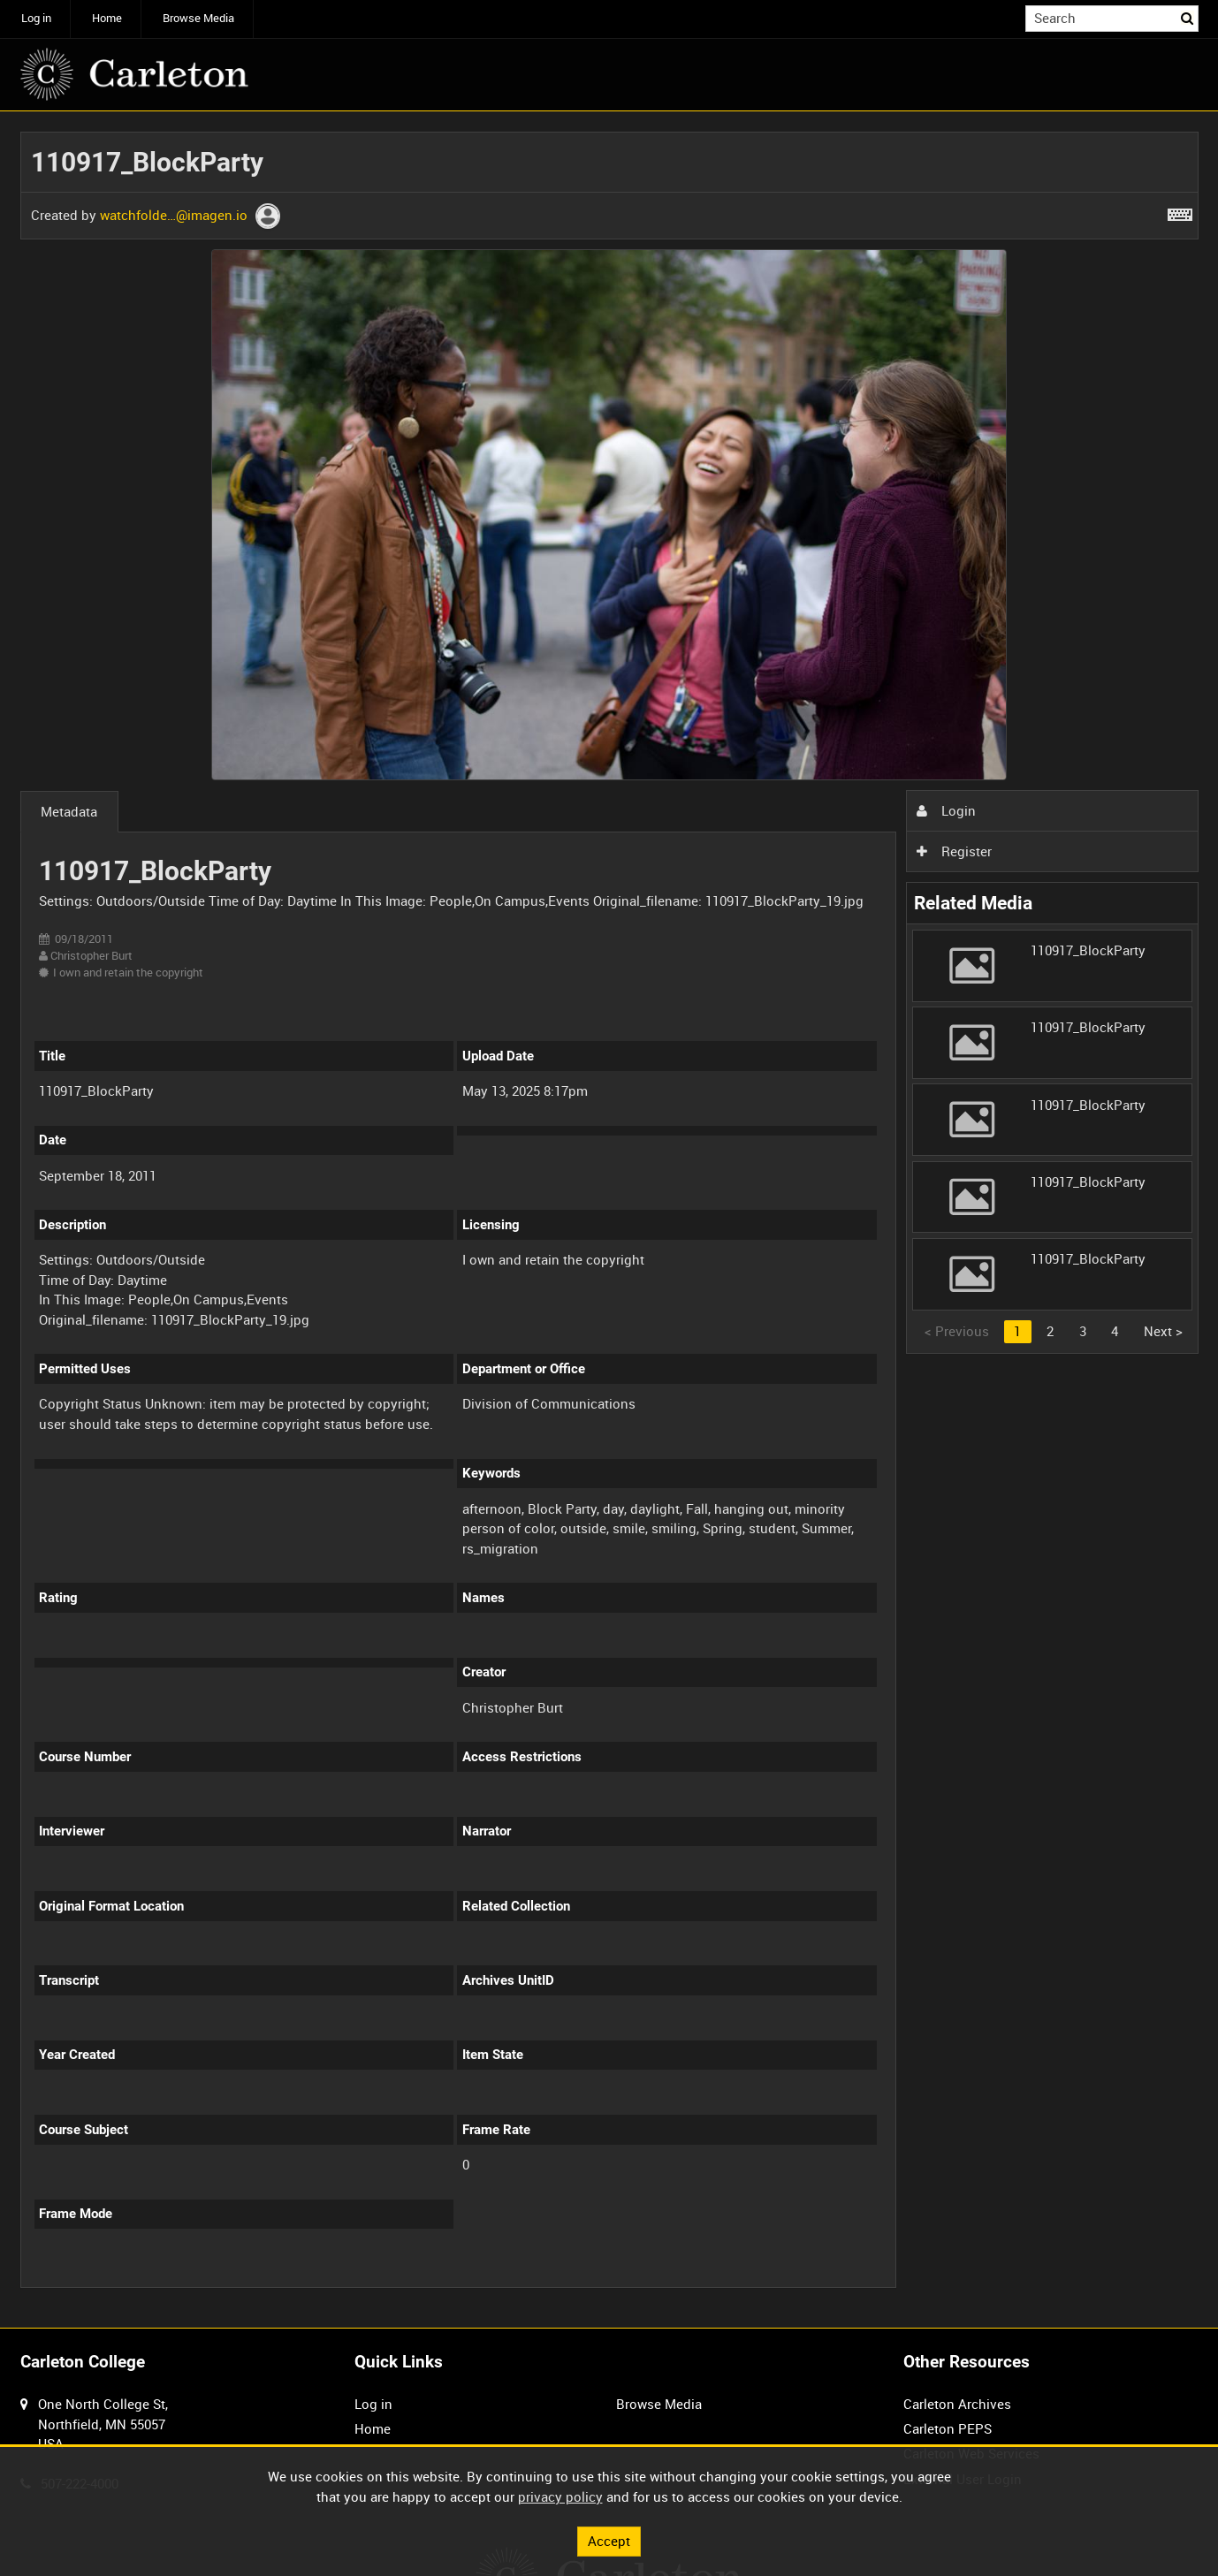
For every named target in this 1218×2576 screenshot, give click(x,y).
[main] (609, 1220)
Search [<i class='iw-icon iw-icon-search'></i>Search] (1188, 17)
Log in (36, 18)
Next (1163, 1331)
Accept (609, 2540)
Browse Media (198, 18)
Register (954, 851)
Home (107, 18)
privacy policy (560, 2496)
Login (946, 810)
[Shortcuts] (1180, 211)
